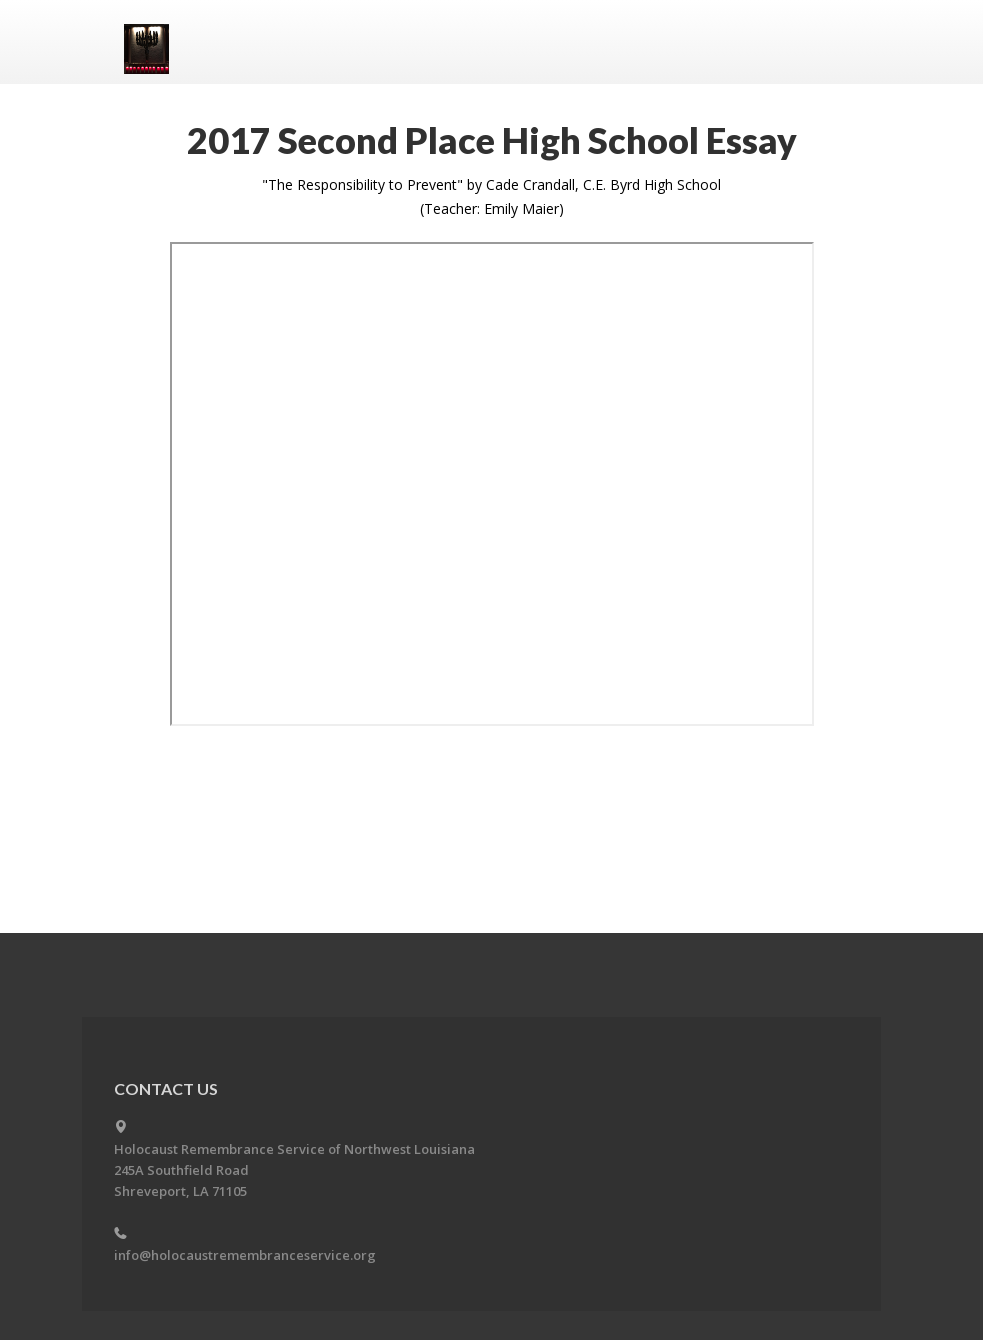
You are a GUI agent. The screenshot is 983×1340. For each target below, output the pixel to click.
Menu (836, 42)
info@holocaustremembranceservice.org (245, 1255)
